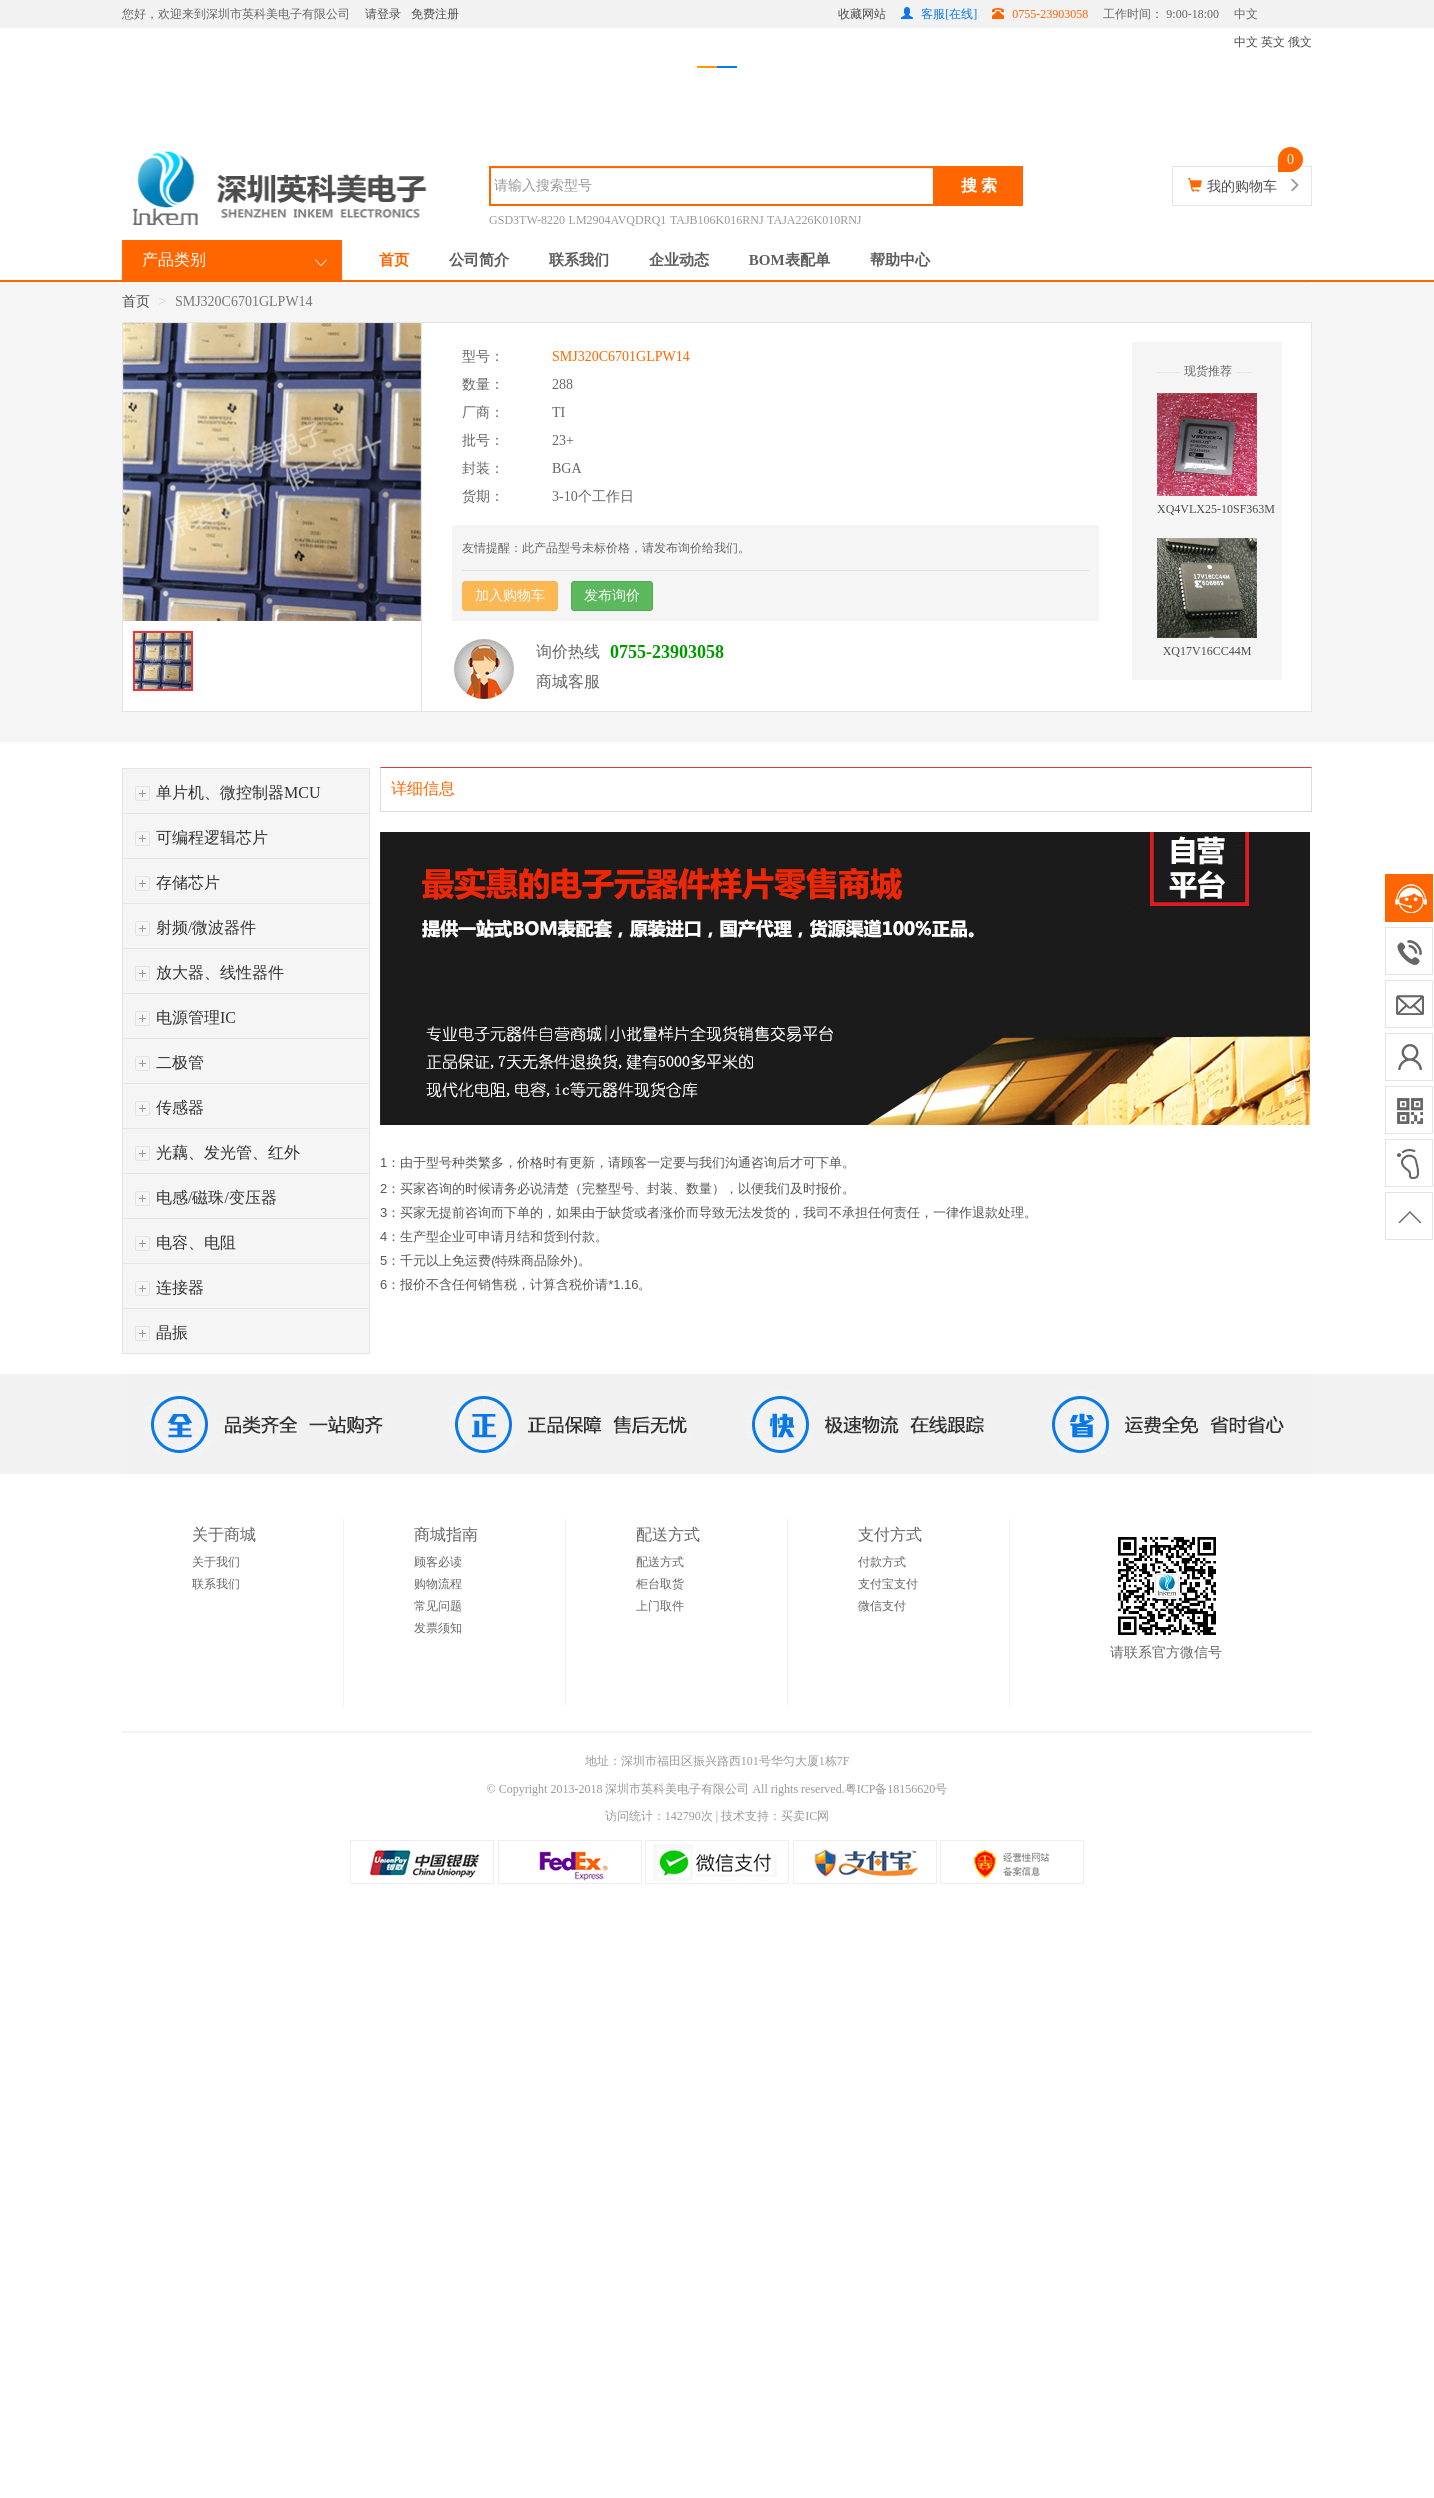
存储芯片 (177, 882)
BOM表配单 (789, 260)
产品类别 (174, 259)
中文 (1246, 14)
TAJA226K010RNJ (814, 220)
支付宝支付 (888, 1584)
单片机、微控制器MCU (227, 792)
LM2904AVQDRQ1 (618, 220)
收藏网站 (862, 14)
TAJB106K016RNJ (717, 220)
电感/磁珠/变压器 (206, 1197)
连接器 (169, 1287)
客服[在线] (939, 14)
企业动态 (679, 260)
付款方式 (882, 1562)
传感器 (169, 1107)
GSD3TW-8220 (527, 220)
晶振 (161, 1332)
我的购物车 (1242, 186)
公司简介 (479, 260)
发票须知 (438, 1628)
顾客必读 (438, 1562)
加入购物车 (510, 595)
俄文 (1300, 42)
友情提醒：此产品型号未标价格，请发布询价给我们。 (606, 548)
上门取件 (660, 1606)
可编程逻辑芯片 (201, 837)
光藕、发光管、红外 (217, 1152)
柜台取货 (660, 1584)
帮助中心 (900, 260)
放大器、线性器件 (209, 972)
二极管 (169, 1062)
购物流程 (438, 1584)
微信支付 (882, 1606)
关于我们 (216, 1562)
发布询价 (612, 595)
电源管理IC (185, 1017)
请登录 (383, 14)
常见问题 (438, 1606)
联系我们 (579, 260)
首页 (394, 260)
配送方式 (660, 1562)
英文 (1273, 42)
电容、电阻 (185, 1242)
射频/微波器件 (195, 927)
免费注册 (435, 14)
